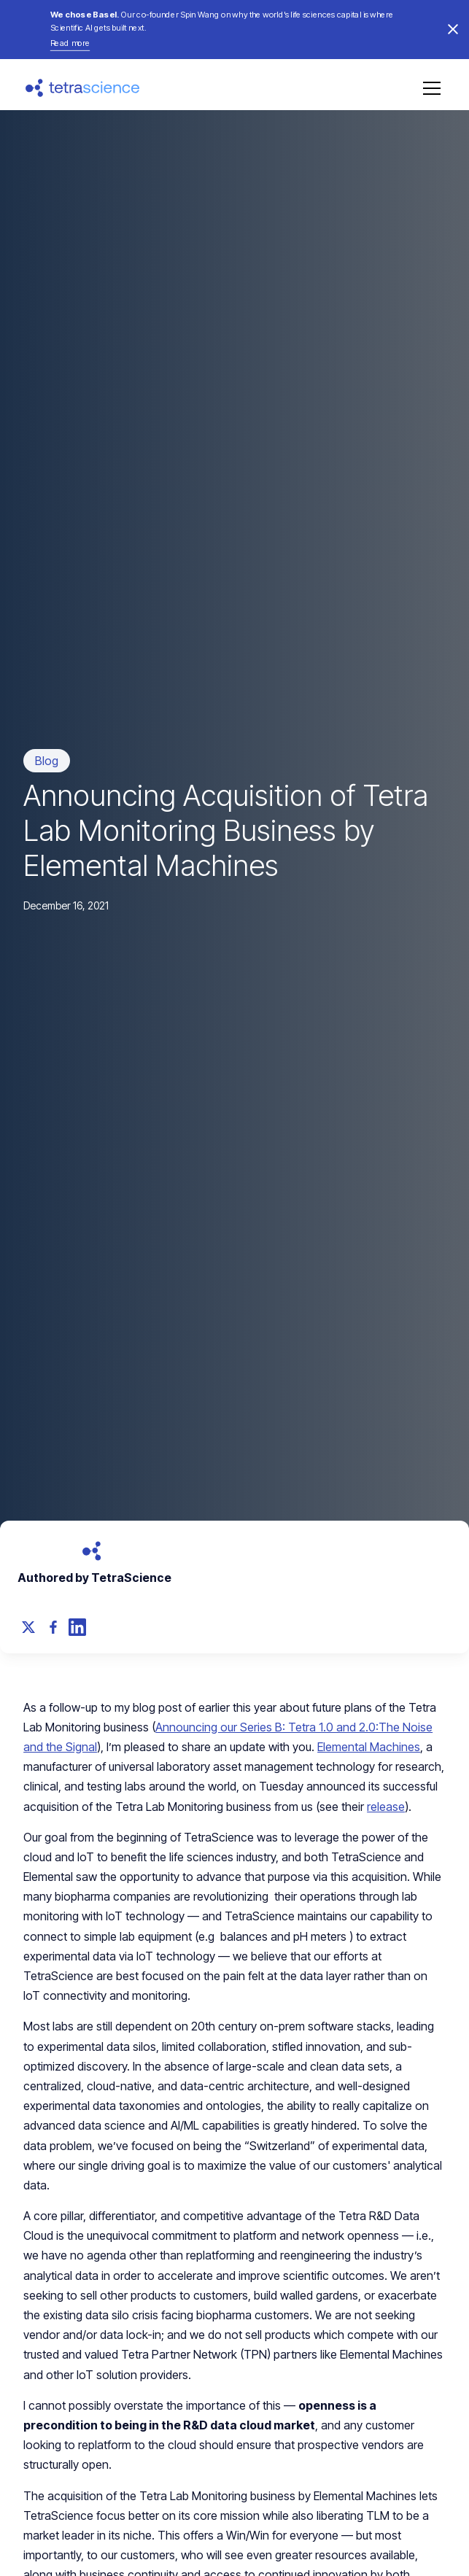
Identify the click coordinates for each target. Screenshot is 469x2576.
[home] (83, 88)
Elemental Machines (368, 1746)
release (386, 1806)
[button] (428, 88)
